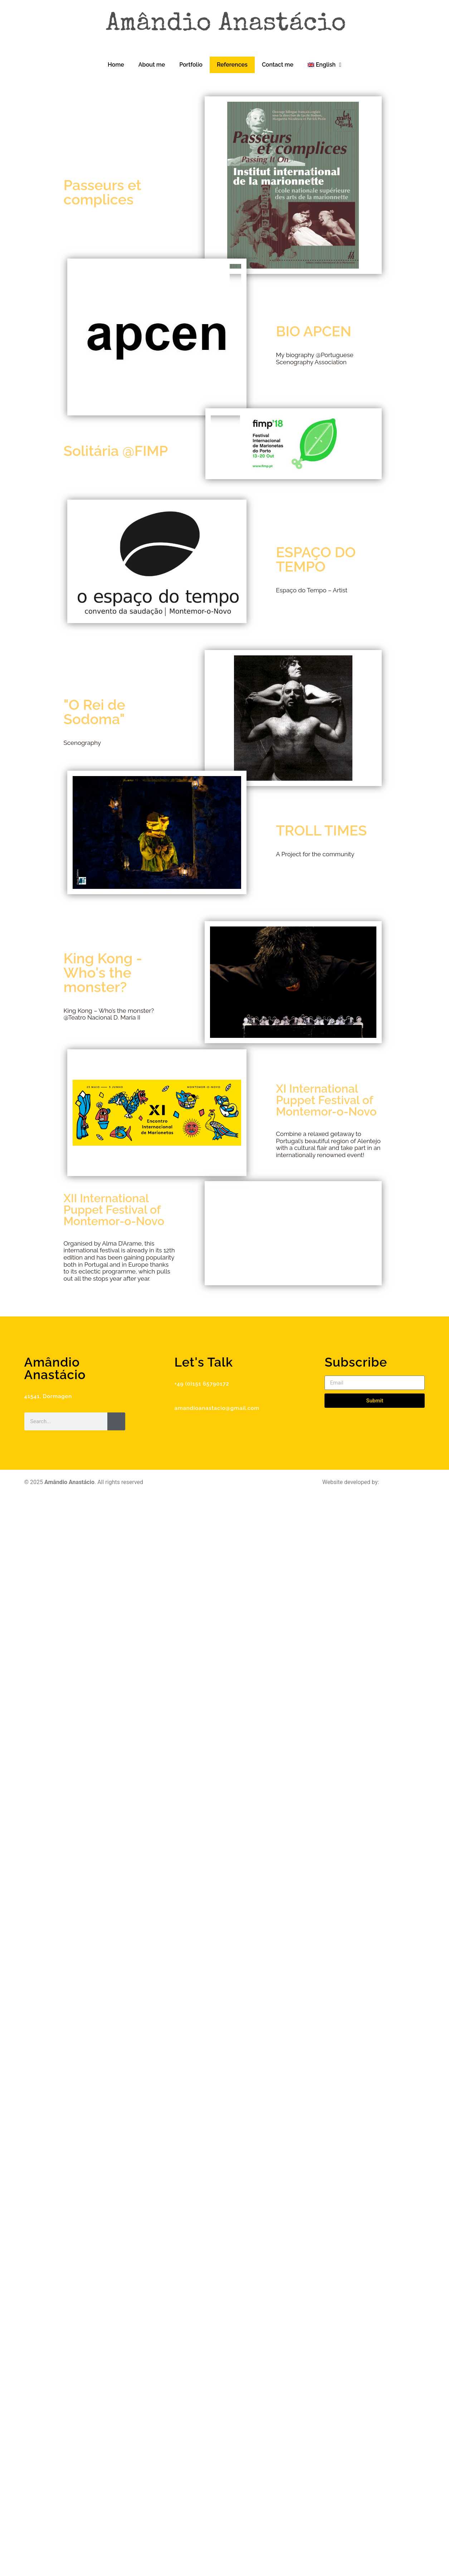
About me (151, 64)
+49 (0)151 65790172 (201, 1384)
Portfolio (190, 64)
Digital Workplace (402, 1482)
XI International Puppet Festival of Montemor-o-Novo (326, 1100)
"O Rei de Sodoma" (95, 711)
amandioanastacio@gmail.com (216, 1408)
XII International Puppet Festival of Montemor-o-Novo (114, 1209)
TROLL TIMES (321, 830)
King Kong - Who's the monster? (103, 972)
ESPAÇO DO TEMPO (316, 559)
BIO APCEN (313, 331)
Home (116, 64)
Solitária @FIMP (116, 450)
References (232, 64)
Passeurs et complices (102, 192)
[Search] (116, 1421)
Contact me (277, 64)
